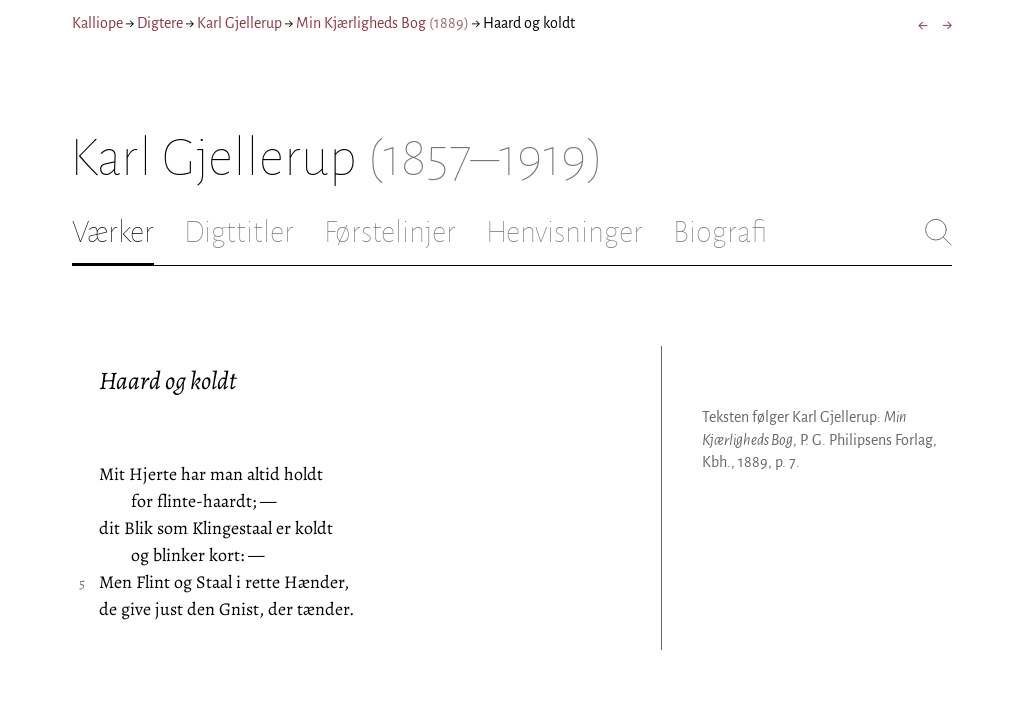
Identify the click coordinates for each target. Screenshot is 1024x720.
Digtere (160, 23)
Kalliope (97, 23)
